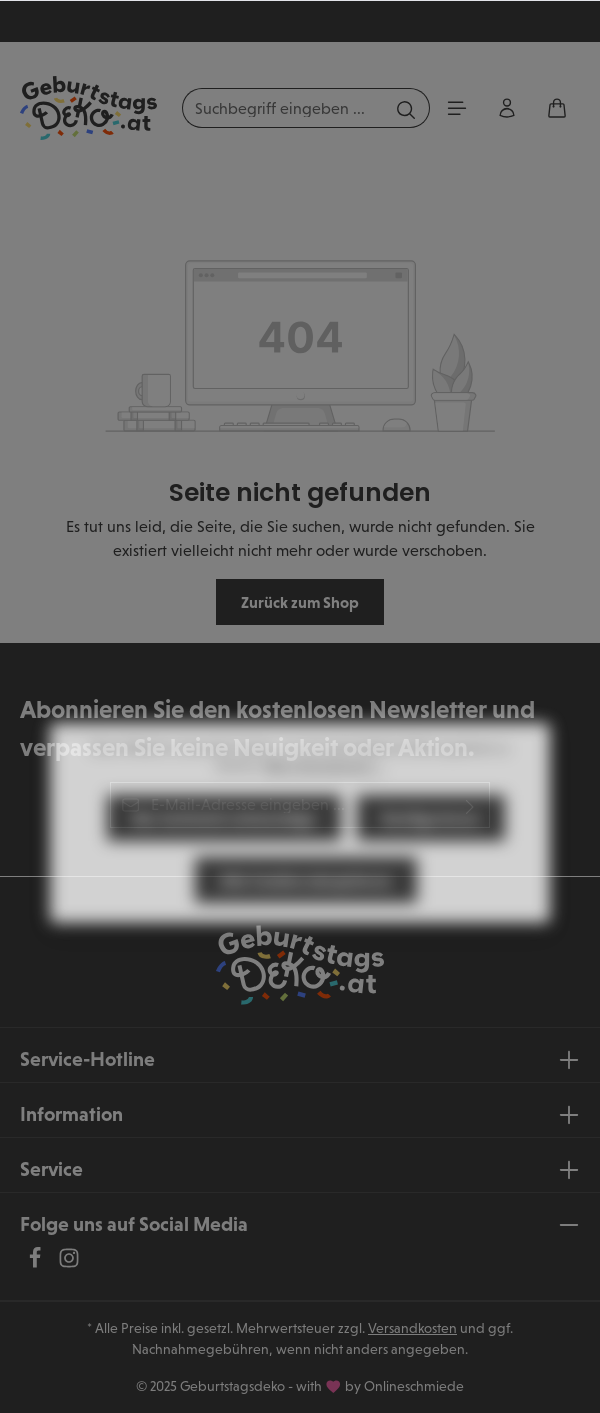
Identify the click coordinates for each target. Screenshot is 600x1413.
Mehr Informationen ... (323, 801)
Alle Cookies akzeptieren (306, 915)
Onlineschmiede (414, 1386)
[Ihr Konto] (507, 108)
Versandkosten (412, 1328)
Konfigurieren (431, 853)
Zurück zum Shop (300, 602)
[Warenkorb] (557, 108)
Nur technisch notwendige (224, 853)
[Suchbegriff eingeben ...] (283, 108)
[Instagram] (69, 1263)
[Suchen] (406, 108)
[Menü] (457, 108)
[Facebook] (37, 1263)
